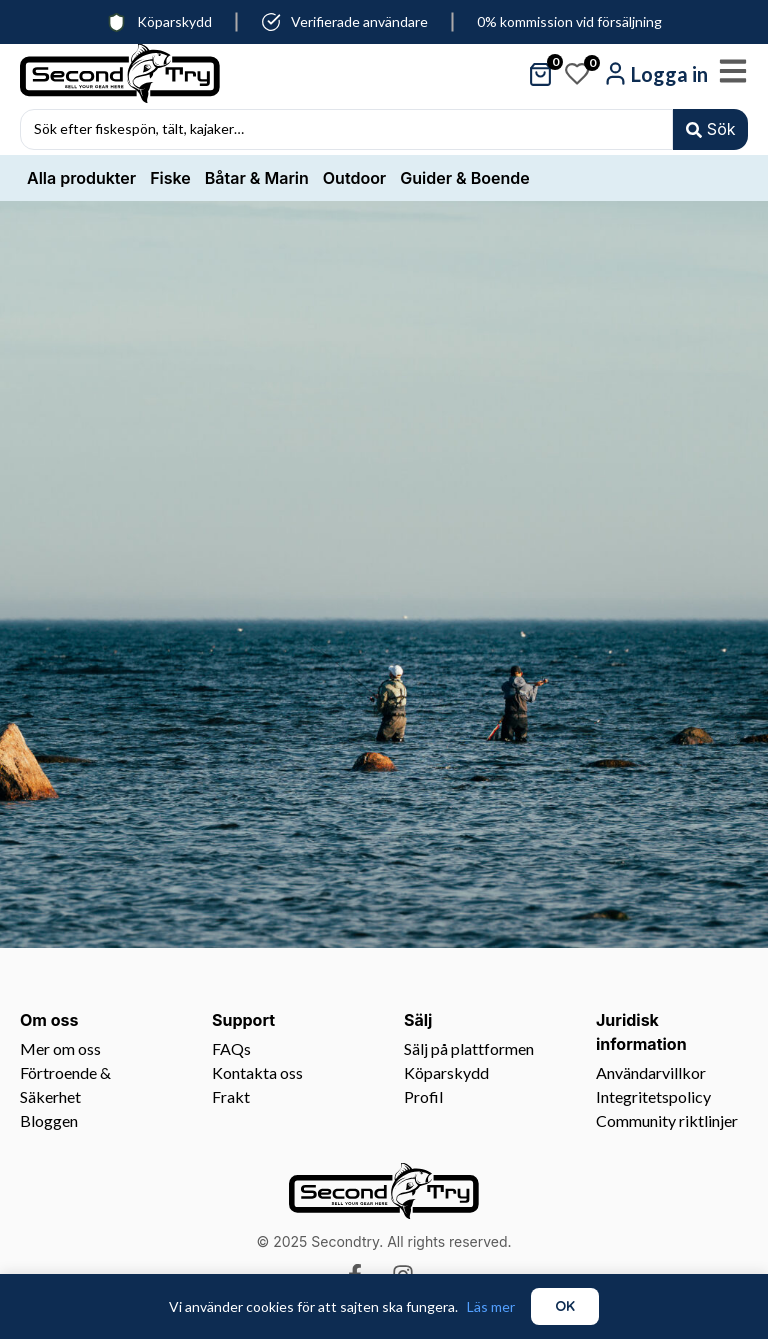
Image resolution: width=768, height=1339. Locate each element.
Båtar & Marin (257, 181)
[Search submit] (709, 131)
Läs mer (491, 1306)
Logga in (669, 74)
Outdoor (354, 181)
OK (565, 1306)
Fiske (170, 181)
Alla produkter (81, 181)
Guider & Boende (464, 181)
